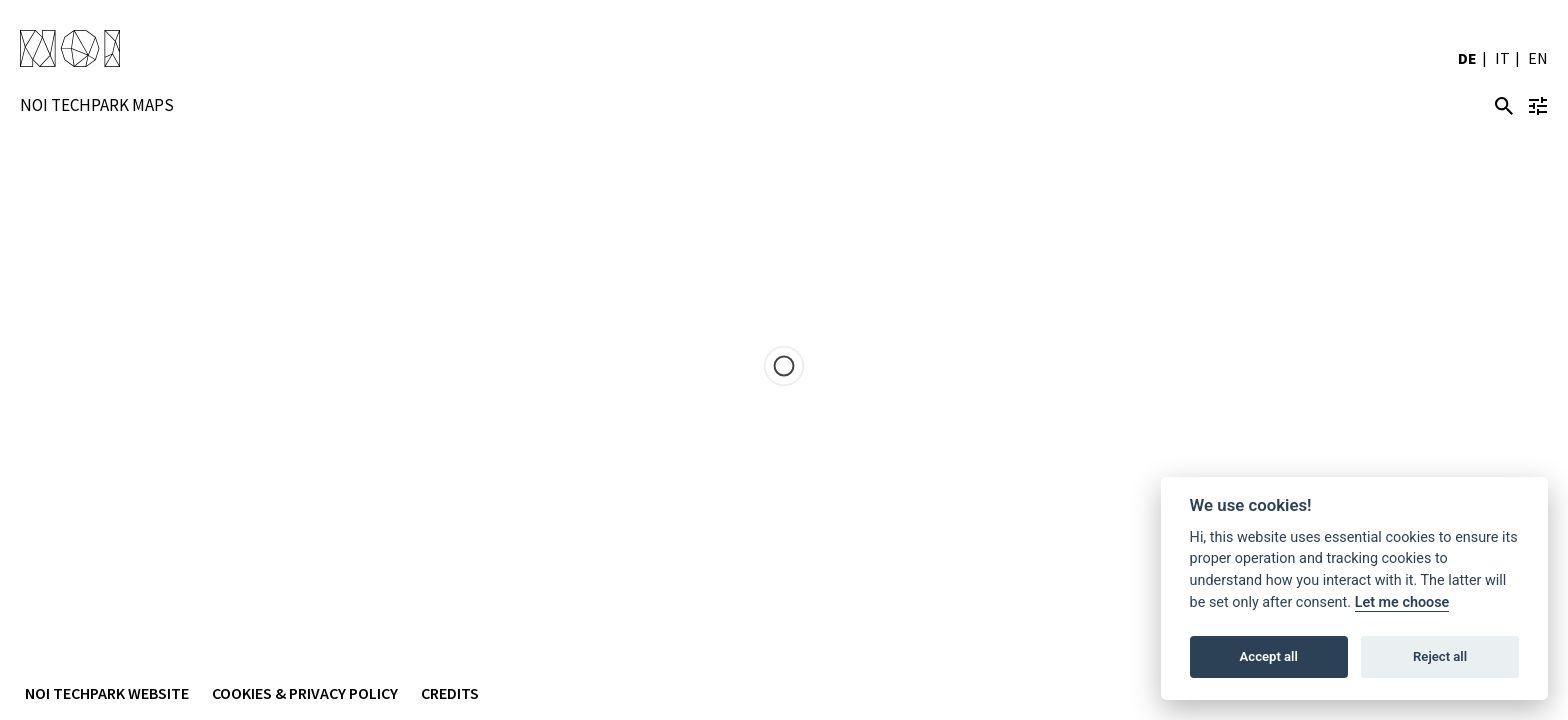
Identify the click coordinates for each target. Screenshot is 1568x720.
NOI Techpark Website (107, 693)
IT (1502, 58)
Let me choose (1402, 602)
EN (1538, 58)
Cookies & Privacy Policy (305, 693)
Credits (450, 693)
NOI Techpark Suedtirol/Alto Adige (70, 50)
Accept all (1269, 656)
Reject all (1440, 656)
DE (1467, 58)
